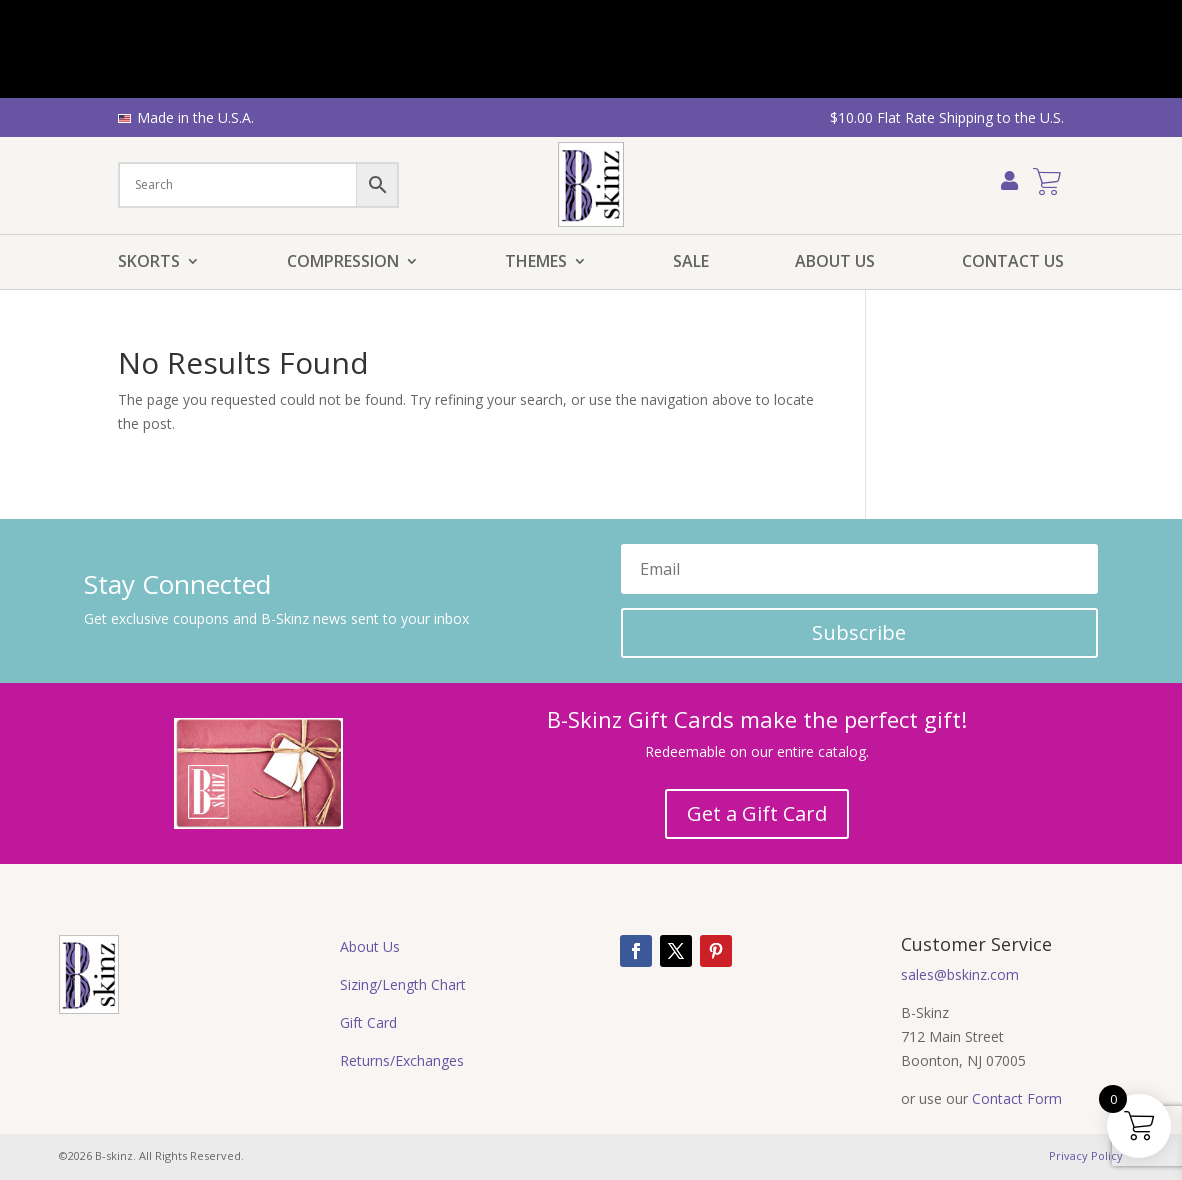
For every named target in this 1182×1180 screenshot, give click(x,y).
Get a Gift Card (757, 813)
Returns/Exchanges (402, 1060)
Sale (691, 263)
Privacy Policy (1086, 1155)
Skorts (149, 263)
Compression (343, 263)
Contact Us (1013, 263)
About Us (835, 263)
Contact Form (1017, 1098)
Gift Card (368, 1022)
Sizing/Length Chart (403, 984)
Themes (536, 263)
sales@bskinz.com (960, 974)
